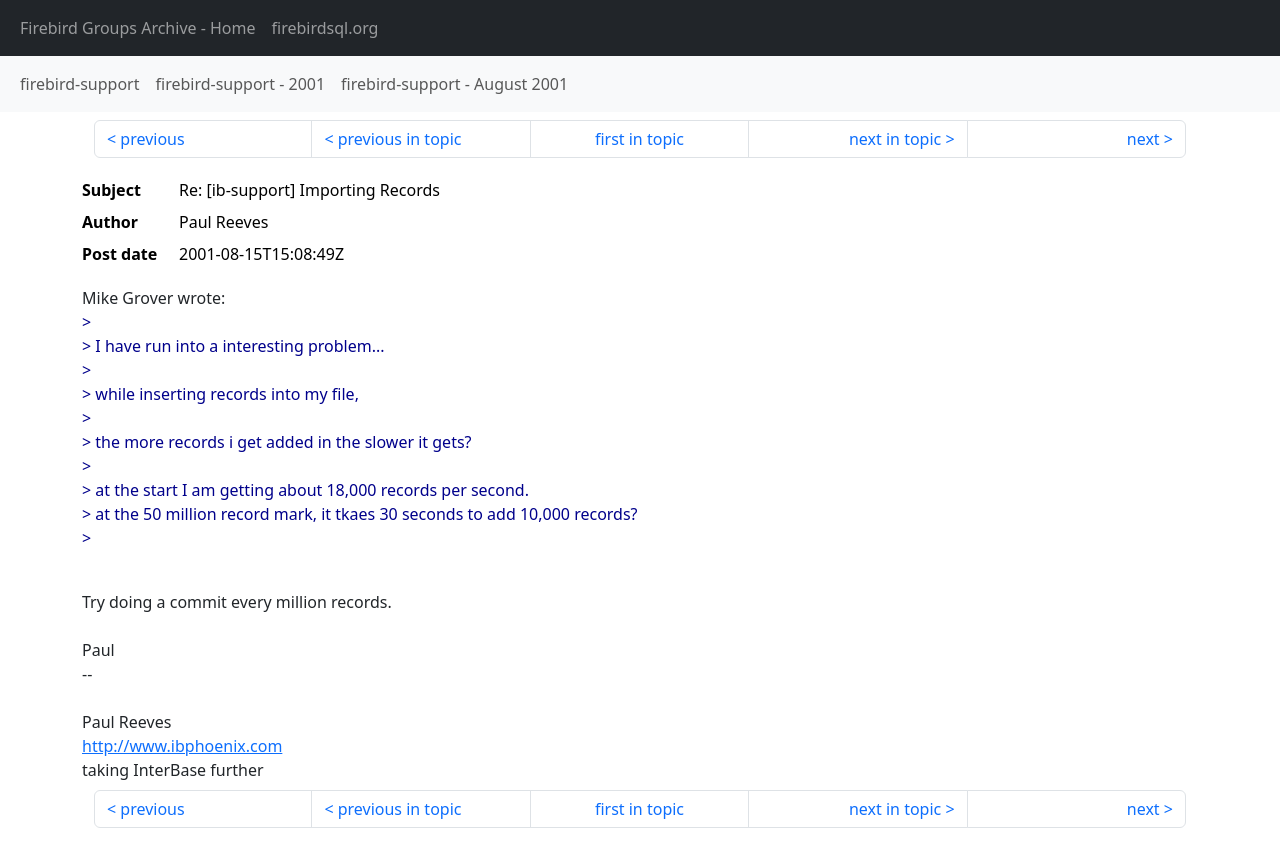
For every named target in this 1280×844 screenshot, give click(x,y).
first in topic (639, 139)
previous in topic (400, 139)
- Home (138, 28)
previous (152, 139)
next (1143, 139)
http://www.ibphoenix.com (182, 746)
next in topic (895, 139)
